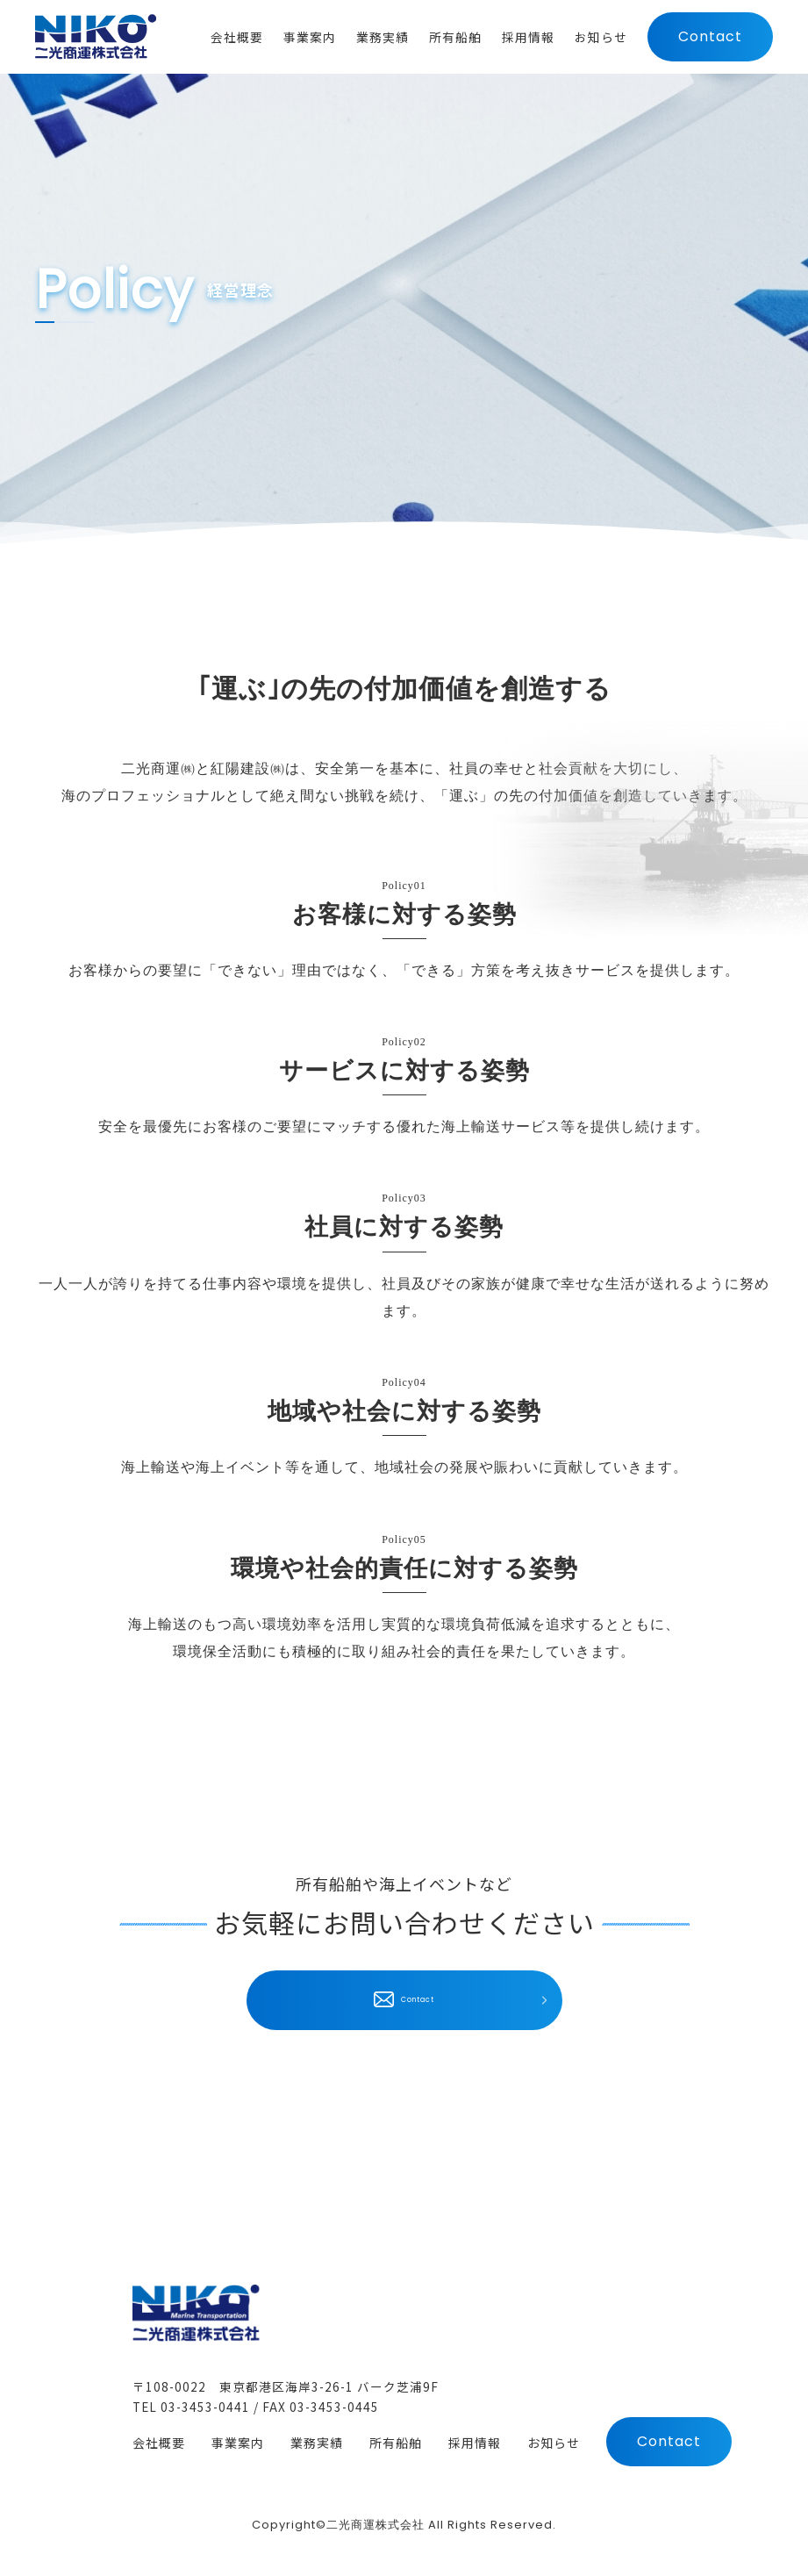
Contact (710, 42)
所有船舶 (395, 2444)
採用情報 (474, 2444)
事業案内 (237, 2444)
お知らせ (553, 2444)
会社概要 (158, 2444)
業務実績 (316, 2444)
